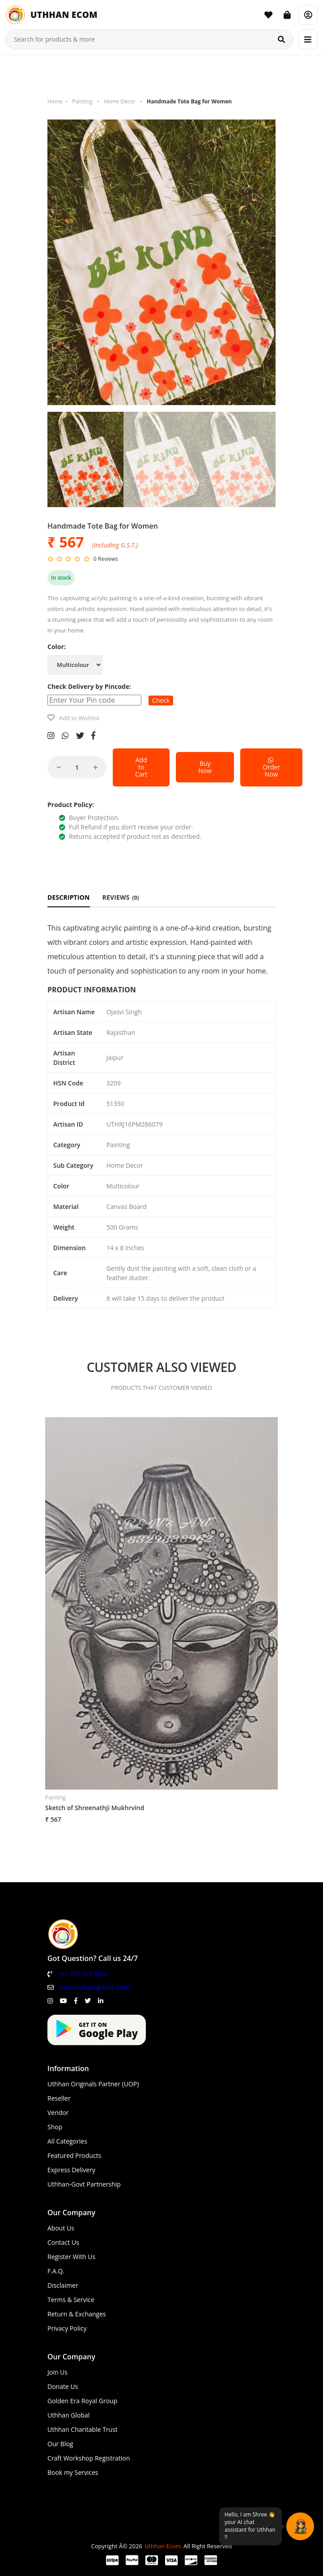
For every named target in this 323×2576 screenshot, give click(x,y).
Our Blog (60, 2443)
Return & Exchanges (76, 2314)
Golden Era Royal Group (82, 2401)
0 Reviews (106, 559)
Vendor (58, 2112)
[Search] (281, 39)
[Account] (308, 15)
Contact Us (63, 2242)
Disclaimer (62, 2285)
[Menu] (308, 39)
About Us (60, 2228)
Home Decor (119, 101)
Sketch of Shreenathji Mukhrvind (94, 1807)
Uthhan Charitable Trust (82, 2429)
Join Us (57, 2372)
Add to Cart (141, 767)
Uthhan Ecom (162, 2546)
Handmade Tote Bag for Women (189, 101)
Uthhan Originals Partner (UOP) (93, 2084)
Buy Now (205, 767)
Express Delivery (71, 2170)
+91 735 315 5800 (82, 1973)
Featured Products (74, 2155)
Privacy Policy (66, 2328)
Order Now (271, 767)
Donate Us (62, 2386)
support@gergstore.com (93, 1987)
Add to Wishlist (79, 718)
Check (161, 700)
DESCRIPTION (68, 897)
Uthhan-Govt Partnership (84, 2184)
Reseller (59, 2098)
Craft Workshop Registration (88, 2458)
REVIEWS (120, 897)
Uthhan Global (68, 2415)
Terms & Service (70, 2299)
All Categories (67, 2141)
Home (55, 101)
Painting (82, 101)
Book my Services (72, 2472)
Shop (54, 2127)
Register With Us (71, 2256)
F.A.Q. (55, 2271)
